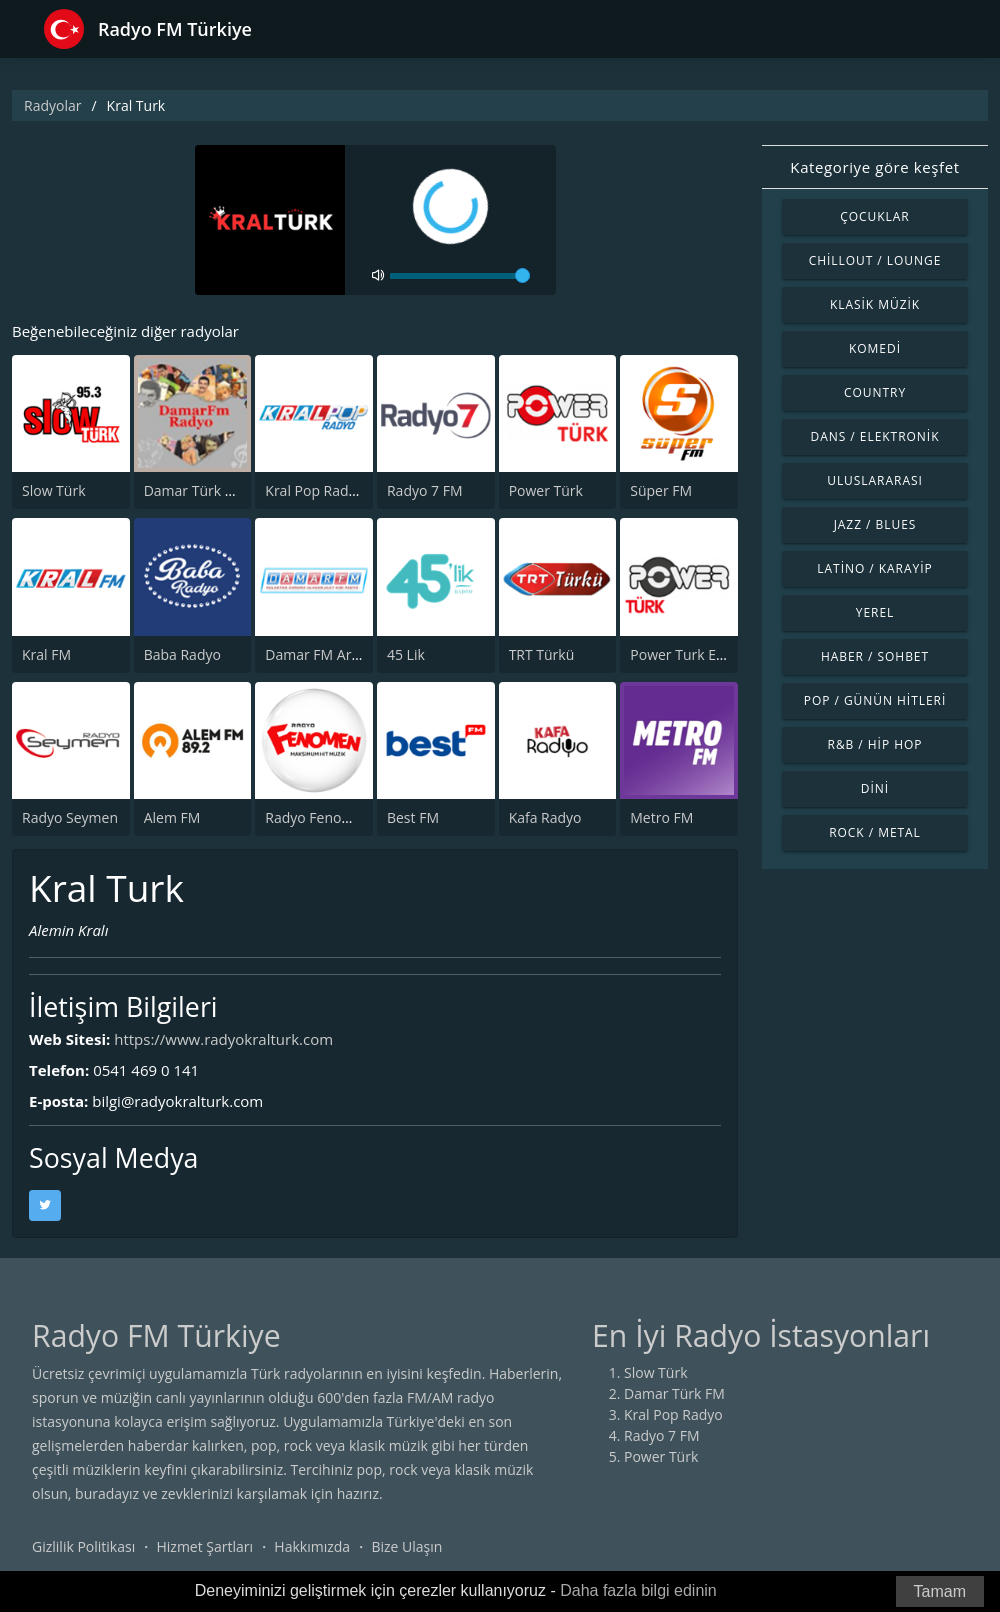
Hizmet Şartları (204, 1546)
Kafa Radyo (545, 817)
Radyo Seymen (70, 817)
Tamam (940, 1591)
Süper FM (661, 490)
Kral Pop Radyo (314, 490)
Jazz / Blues (875, 524)
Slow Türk (54, 490)
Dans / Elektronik (875, 436)
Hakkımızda (312, 1546)
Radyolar (52, 105)
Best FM (413, 817)
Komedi (875, 348)
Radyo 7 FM (425, 490)
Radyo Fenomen (318, 817)
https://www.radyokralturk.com (223, 1039)
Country (875, 392)
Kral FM (46, 654)
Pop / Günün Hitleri (875, 700)
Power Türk (546, 490)
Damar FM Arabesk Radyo (349, 654)
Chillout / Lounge (875, 260)
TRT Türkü (542, 654)
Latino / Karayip (874, 568)
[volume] (460, 276)
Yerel (875, 612)
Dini (875, 788)
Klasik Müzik (875, 304)
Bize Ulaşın (406, 1546)
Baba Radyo (182, 654)
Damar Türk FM (194, 490)
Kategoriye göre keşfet (874, 167)
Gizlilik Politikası (83, 1546)
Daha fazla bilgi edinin (638, 1590)
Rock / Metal (875, 832)
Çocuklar (875, 216)
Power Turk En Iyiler (695, 654)
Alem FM (172, 817)
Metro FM (661, 817)
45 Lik (406, 654)
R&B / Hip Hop (875, 744)
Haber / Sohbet (875, 656)
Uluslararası (875, 480)
